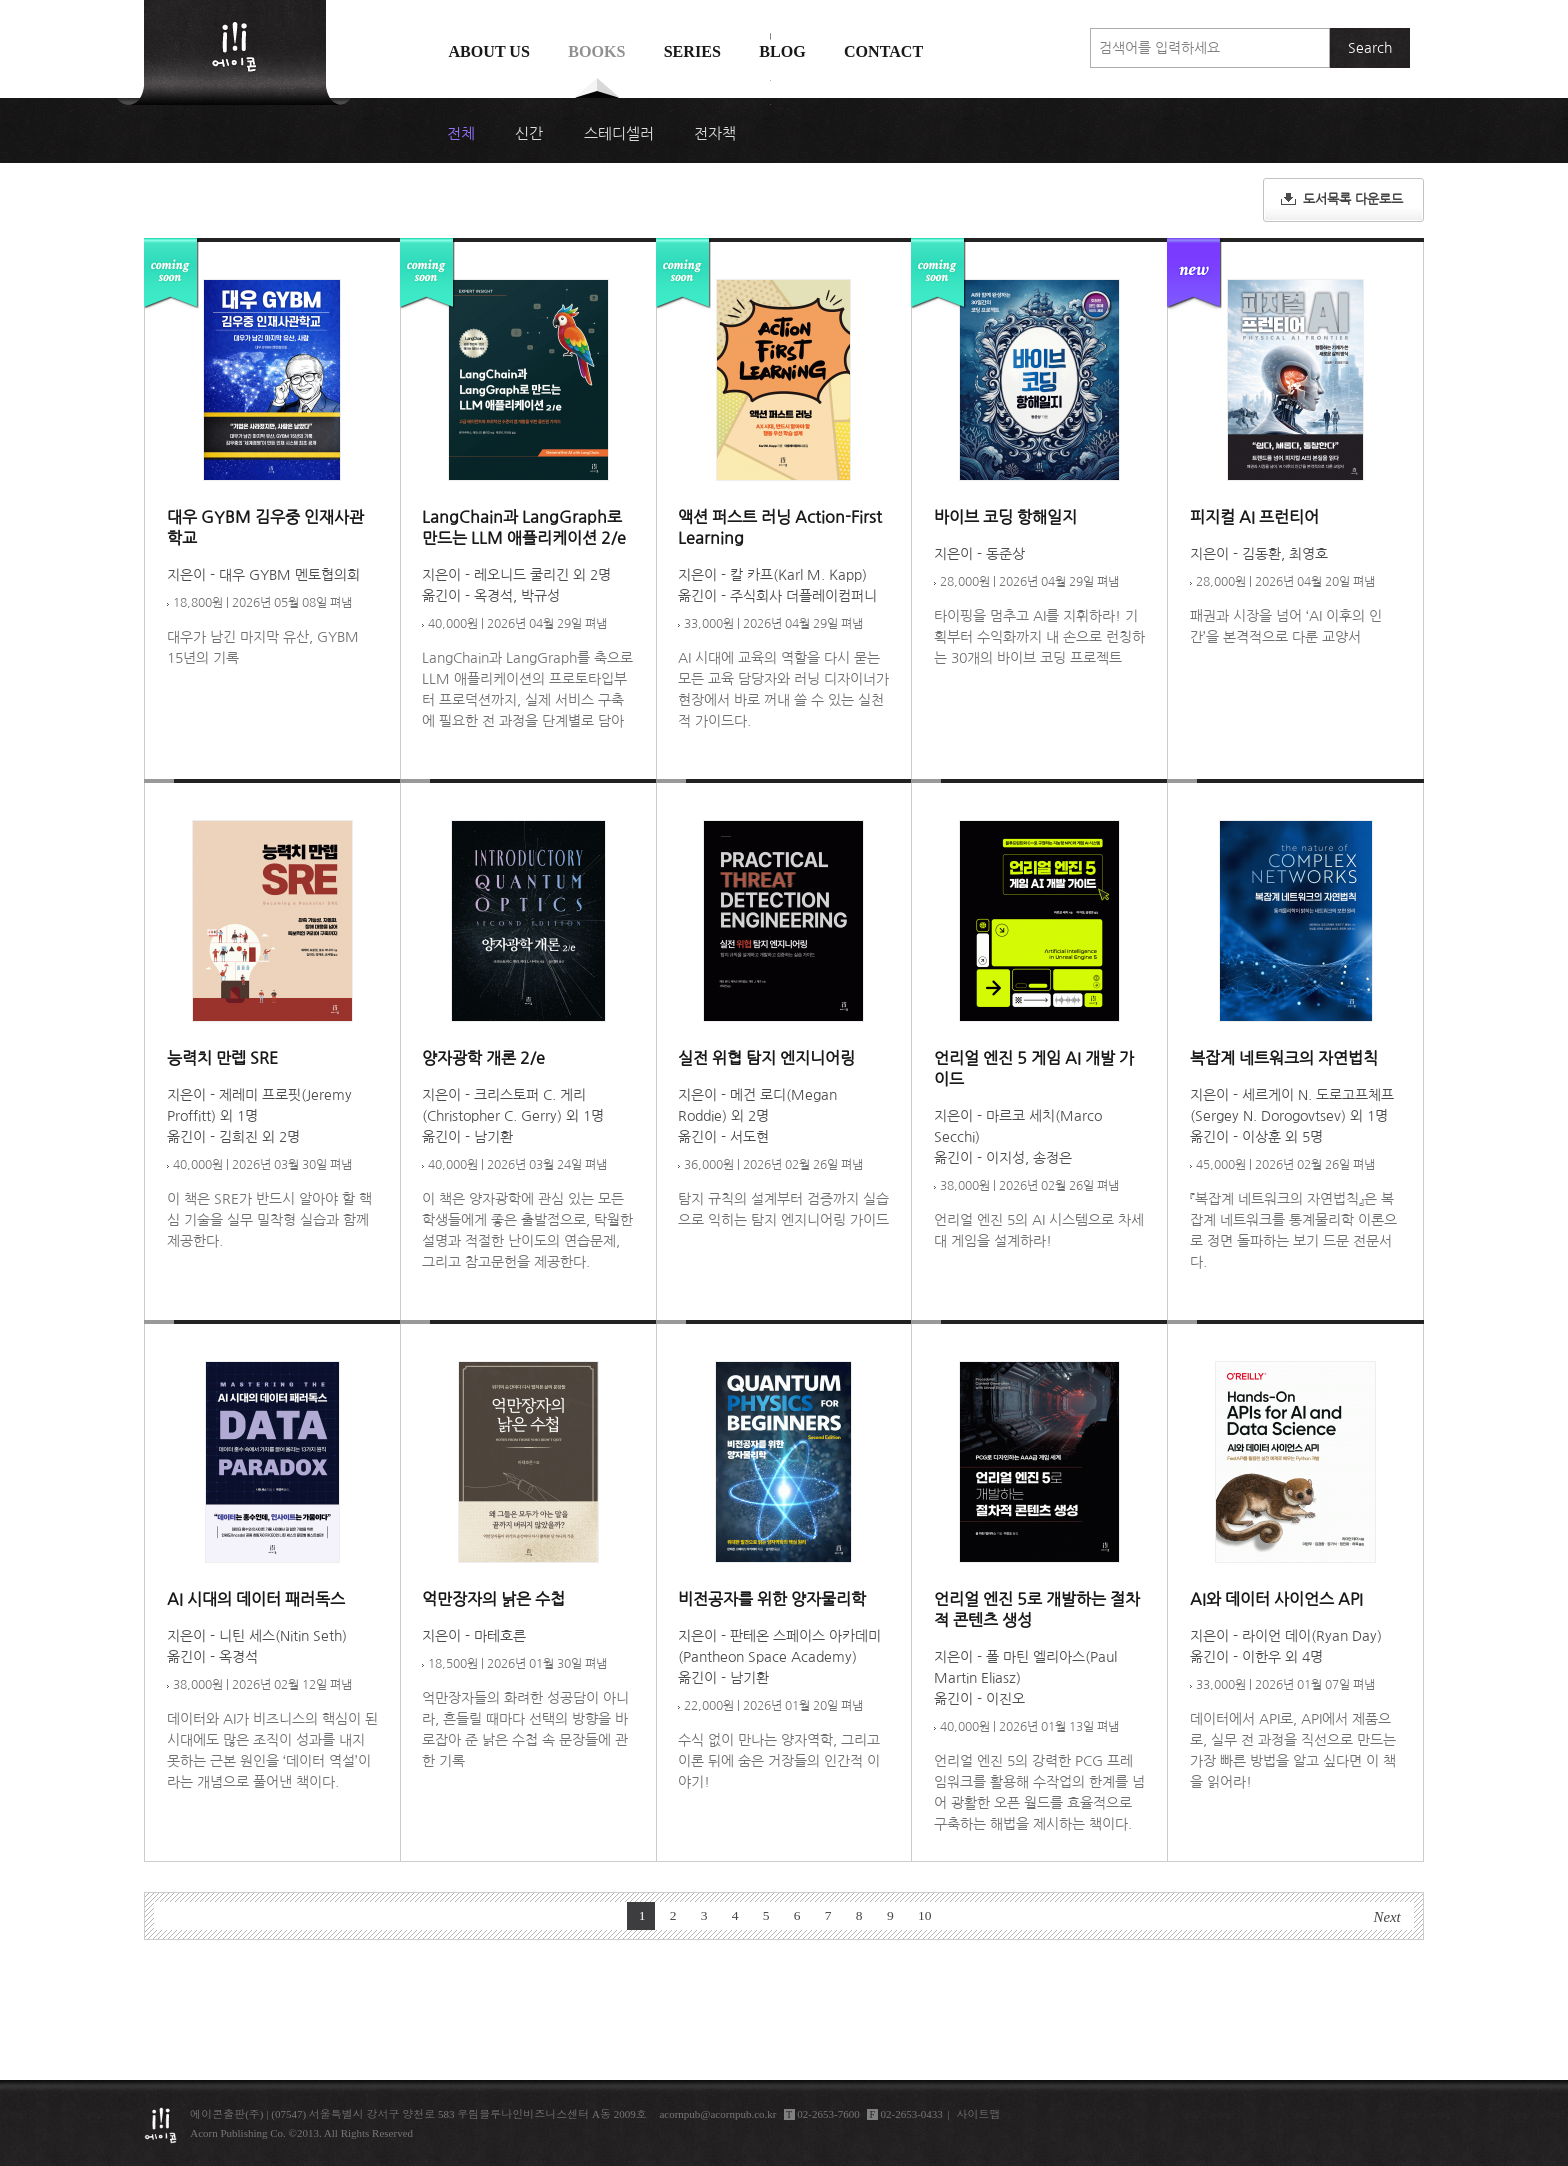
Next (1387, 1917)
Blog (782, 51)
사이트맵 (979, 2114)
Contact (883, 51)
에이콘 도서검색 (770, 101)
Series (692, 51)
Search (1370, 48)
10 (925, 1915)
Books (596, 51)
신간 (529, 134)
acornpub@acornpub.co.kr (717, 2114)
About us (489, 51)
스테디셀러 (619, 134)
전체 (461, 134)
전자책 (715, 134)
